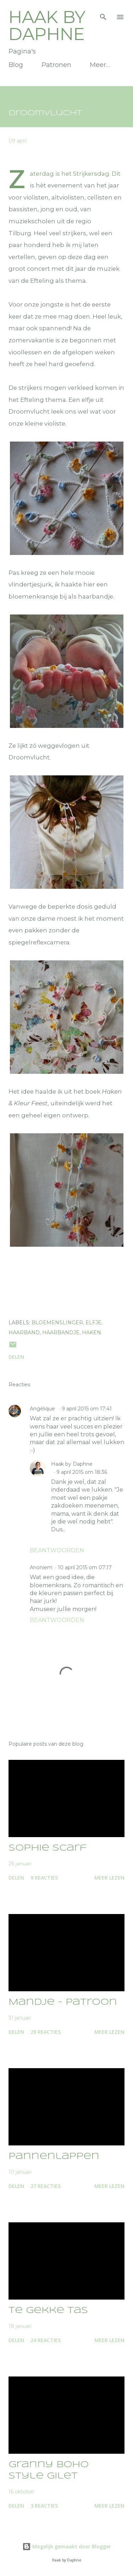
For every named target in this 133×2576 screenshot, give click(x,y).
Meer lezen (109, 1877)
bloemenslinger (57, 1322)
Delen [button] (16, 1356)
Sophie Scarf (48, 1848)
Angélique (43, 1408)
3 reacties (44, 2505)
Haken (91, 1332)
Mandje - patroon (63, 2002)
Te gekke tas (48, 2311)
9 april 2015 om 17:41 (87, 1408)
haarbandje (60, 1332)
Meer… (100, 65)
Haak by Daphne (47, 25)
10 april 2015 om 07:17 (85, 1567)
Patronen (56, 65)
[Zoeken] (103, 13)
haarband (24, 1332)
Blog (16, 65)
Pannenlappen (54, 2157)
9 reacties (44, 1877)
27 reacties (46, 2186)
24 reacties (46, 2340)
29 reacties (46, 2031)
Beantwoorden (57, 1550)
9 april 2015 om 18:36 (81, 1472)
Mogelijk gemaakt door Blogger (66, 2546)
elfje (93, 1322)
